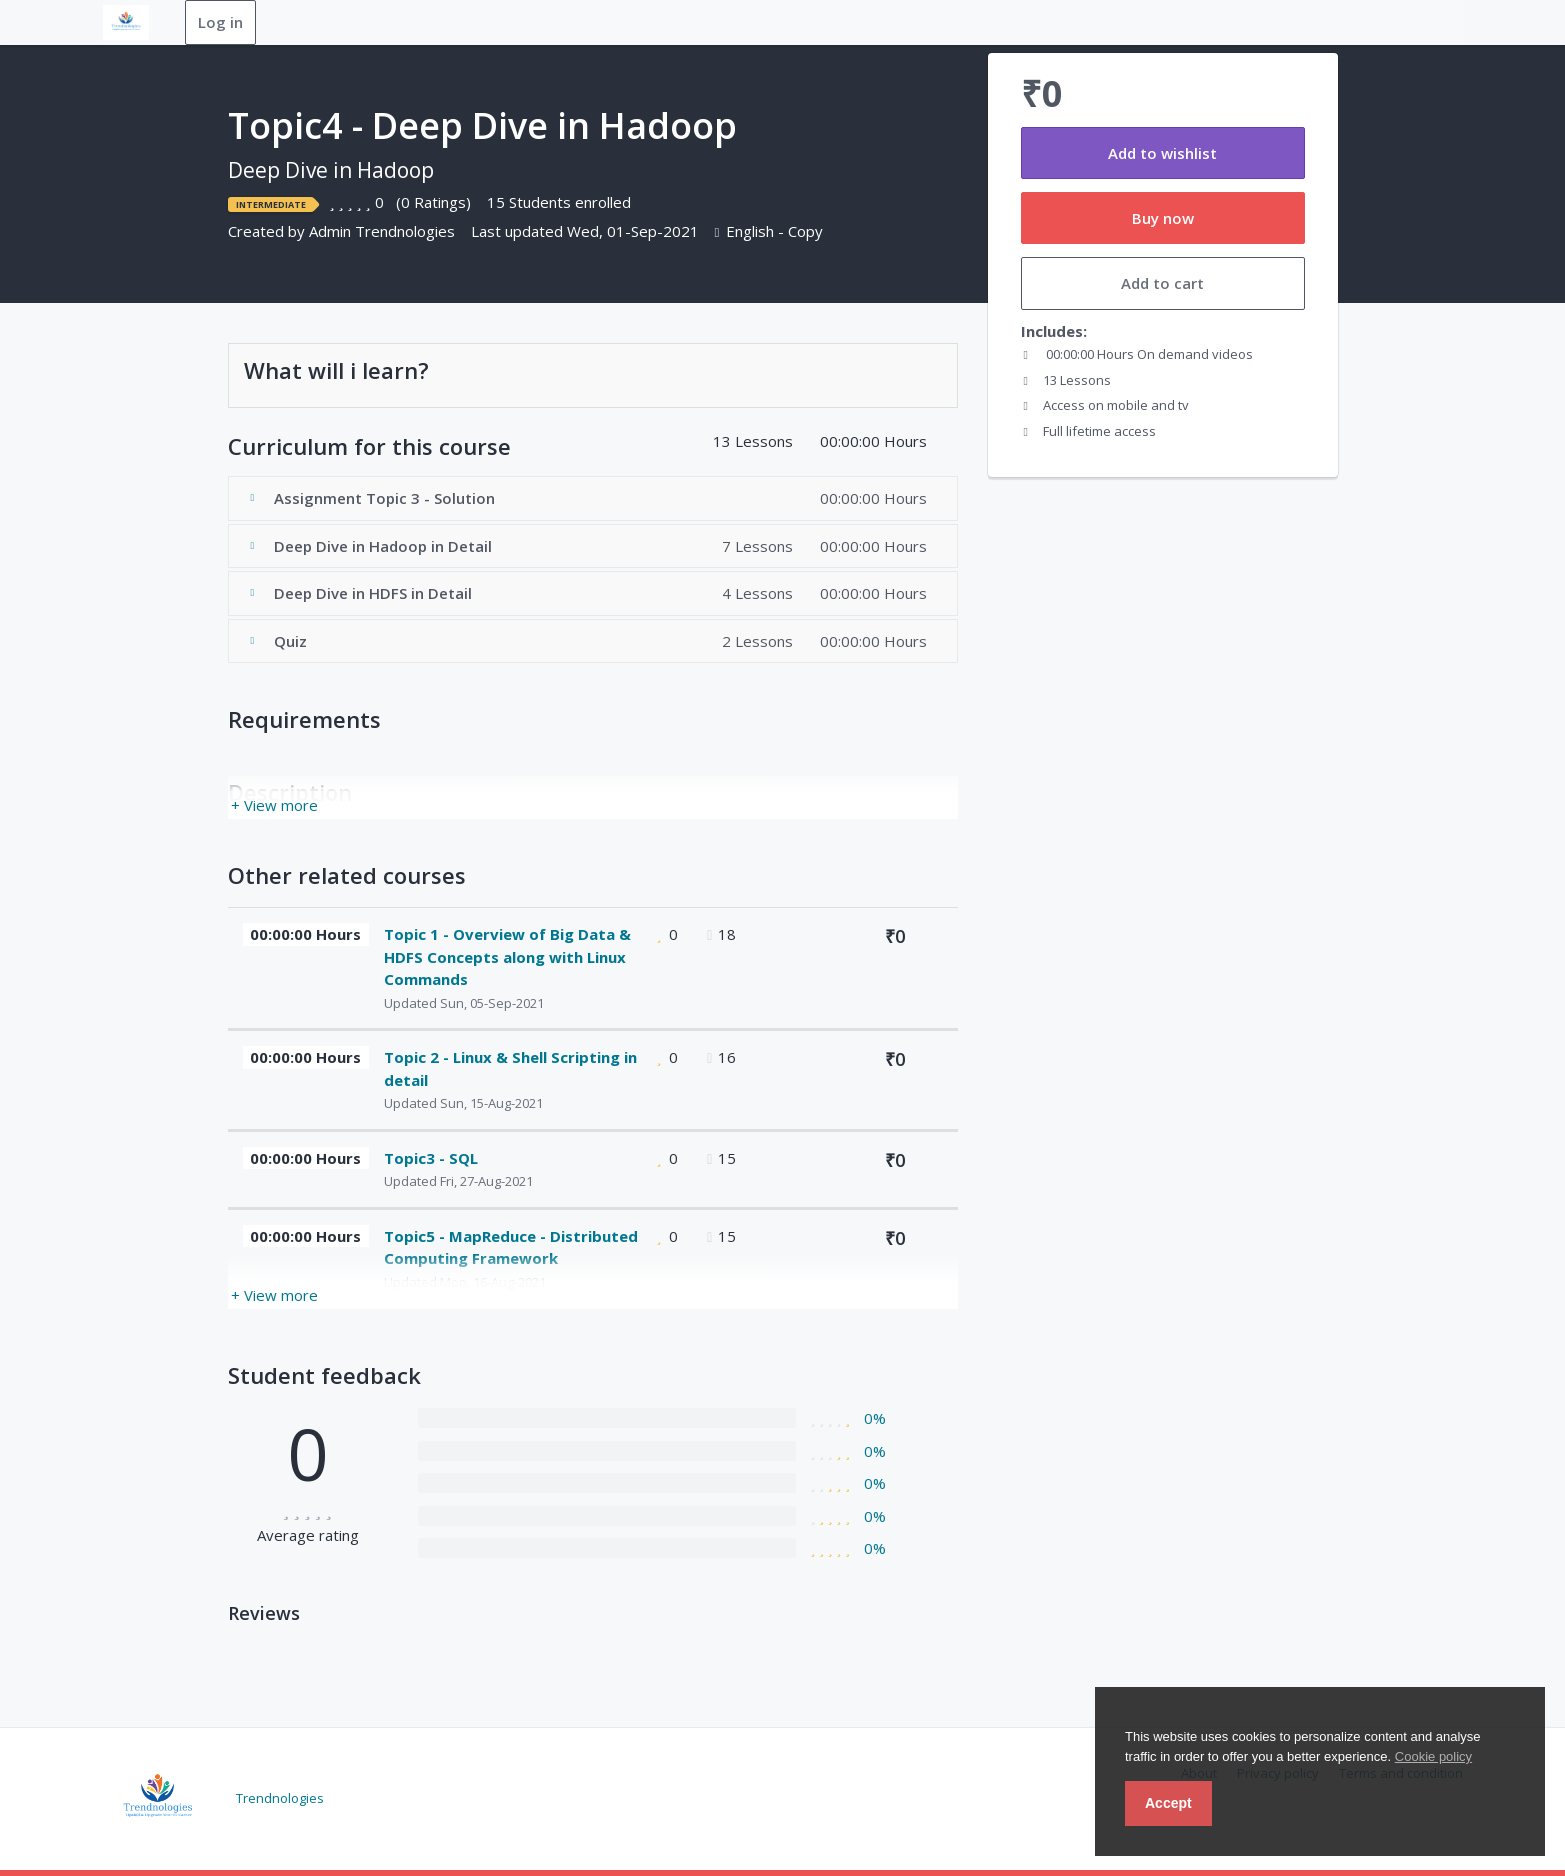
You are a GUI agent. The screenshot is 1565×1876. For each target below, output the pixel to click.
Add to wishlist (1162, 153)
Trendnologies (280, 1797)
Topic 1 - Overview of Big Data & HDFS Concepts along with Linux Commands (507, 956)
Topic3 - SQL (431, 1158)
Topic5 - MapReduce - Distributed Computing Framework (511, 1247)
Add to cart (1162, 283)
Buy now (1163, 218)
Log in (220, 22)
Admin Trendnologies (382, 231)
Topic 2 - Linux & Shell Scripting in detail (510, 1068)
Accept (1168, 1803)
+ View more (274, 805)
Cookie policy (1433, 1756)
